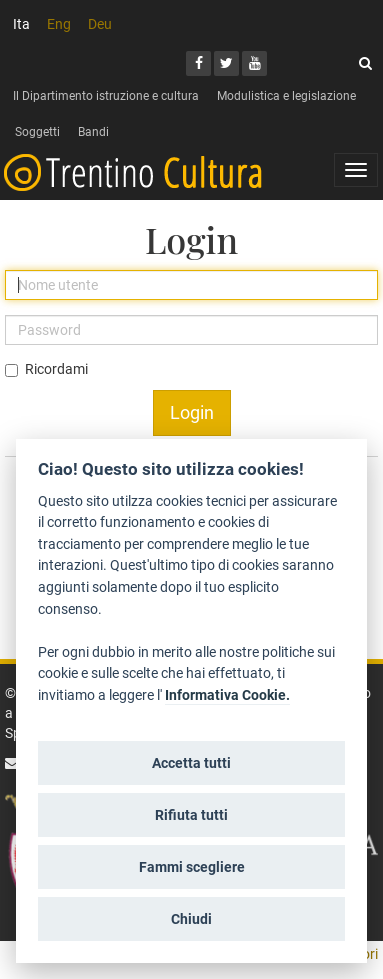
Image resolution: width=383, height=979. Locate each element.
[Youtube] (254, 63)
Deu (100, 24)
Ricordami (56, 369)
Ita (21, 24)
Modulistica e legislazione (286, 96)
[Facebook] (198, 63)
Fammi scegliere (192, 867)
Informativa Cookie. (227, 695)
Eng (59, 24)
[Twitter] (226, 63)
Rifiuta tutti (191, 815)
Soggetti (37, 132)
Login (192, 412)
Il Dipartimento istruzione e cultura (106, 96)
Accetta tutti (191, 763)
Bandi (93, 132)
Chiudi (191, 919)
